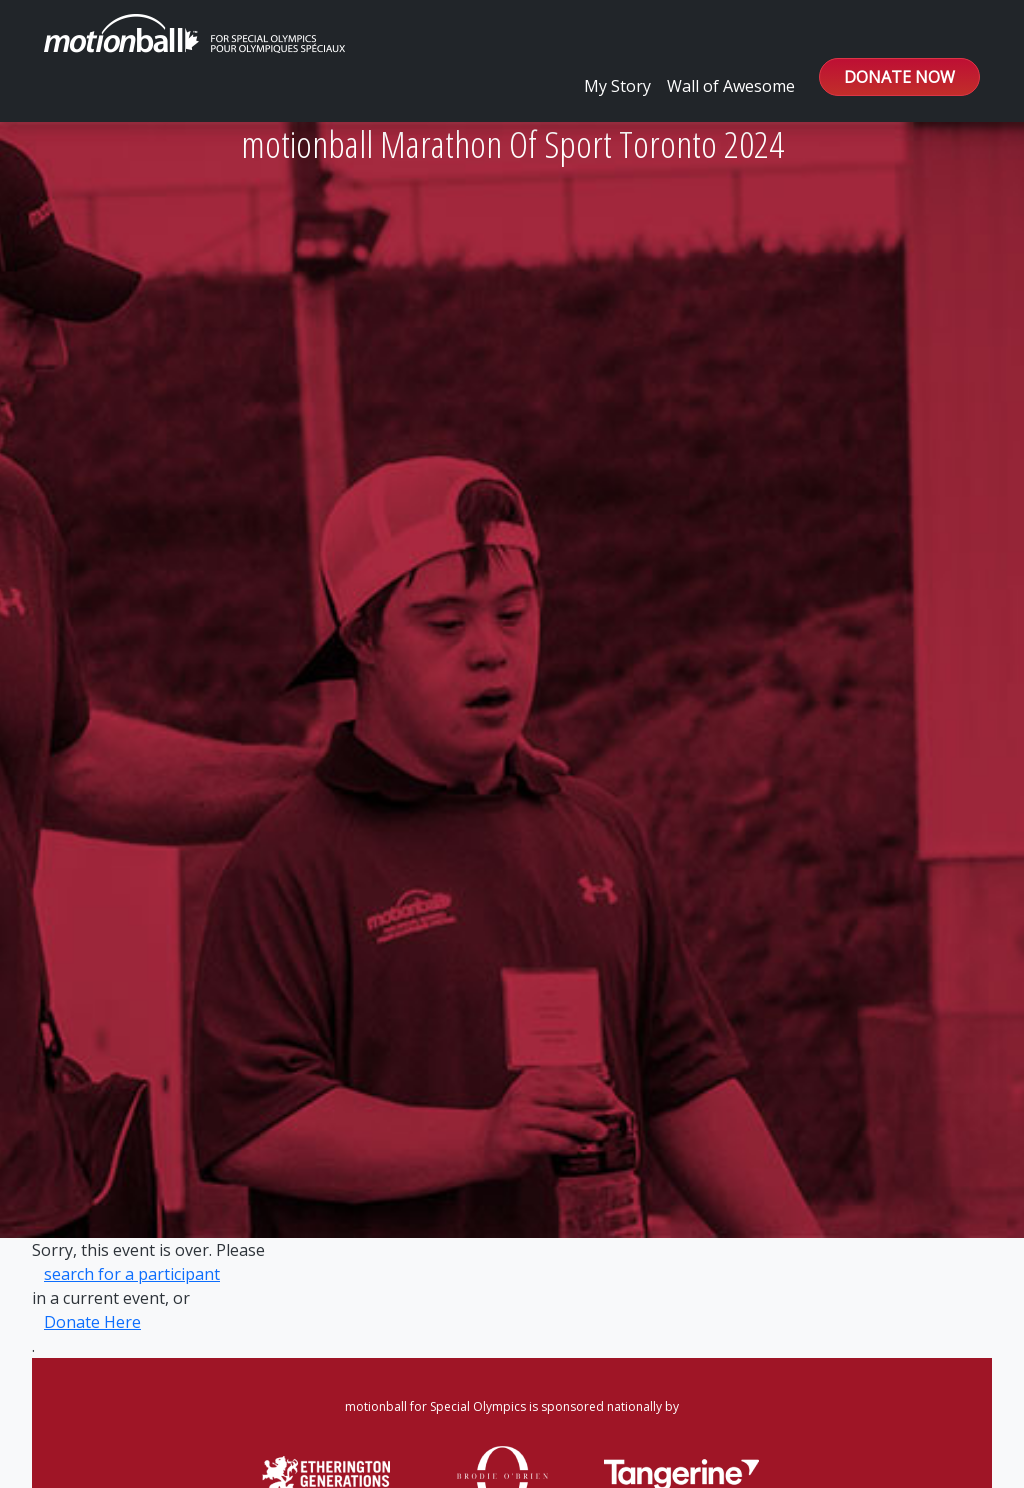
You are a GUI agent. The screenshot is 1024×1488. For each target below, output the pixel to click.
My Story (617, 86)
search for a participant (132, 1274)
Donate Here (92, 1322)
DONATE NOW (899, 77)
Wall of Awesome (731, 86)
